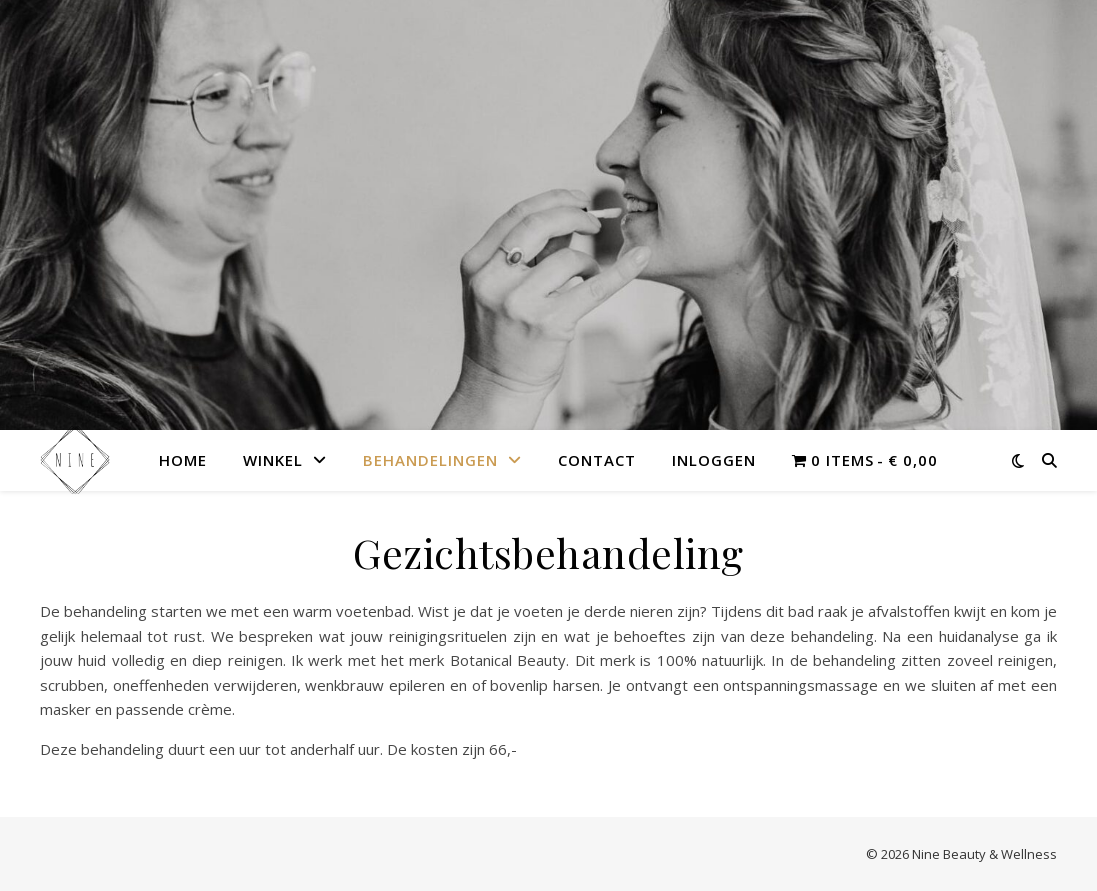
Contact (597, 460)
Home (183, 460)
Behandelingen (430, 460)
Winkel (273, 460)
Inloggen (714, 460)
